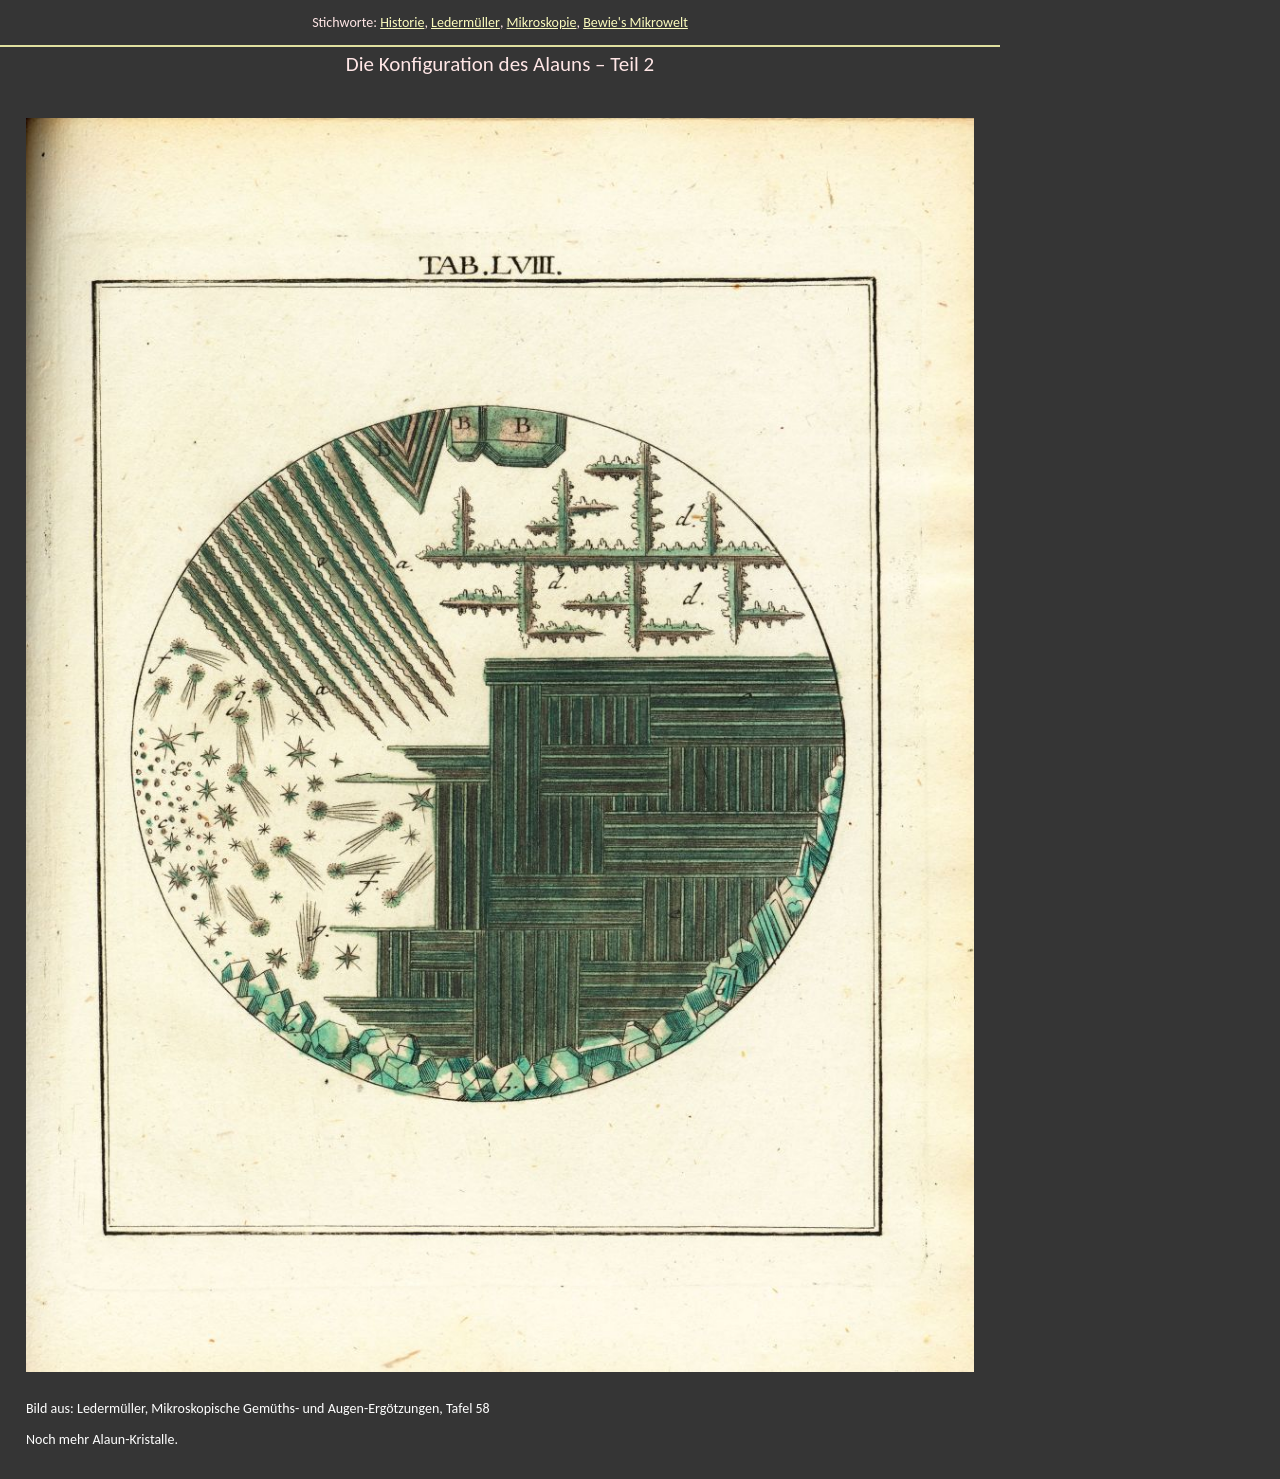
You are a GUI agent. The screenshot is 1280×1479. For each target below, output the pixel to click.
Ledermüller (465, 22)
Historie (402, 22)
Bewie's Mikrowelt (635, 22)
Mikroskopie (542, 22)
